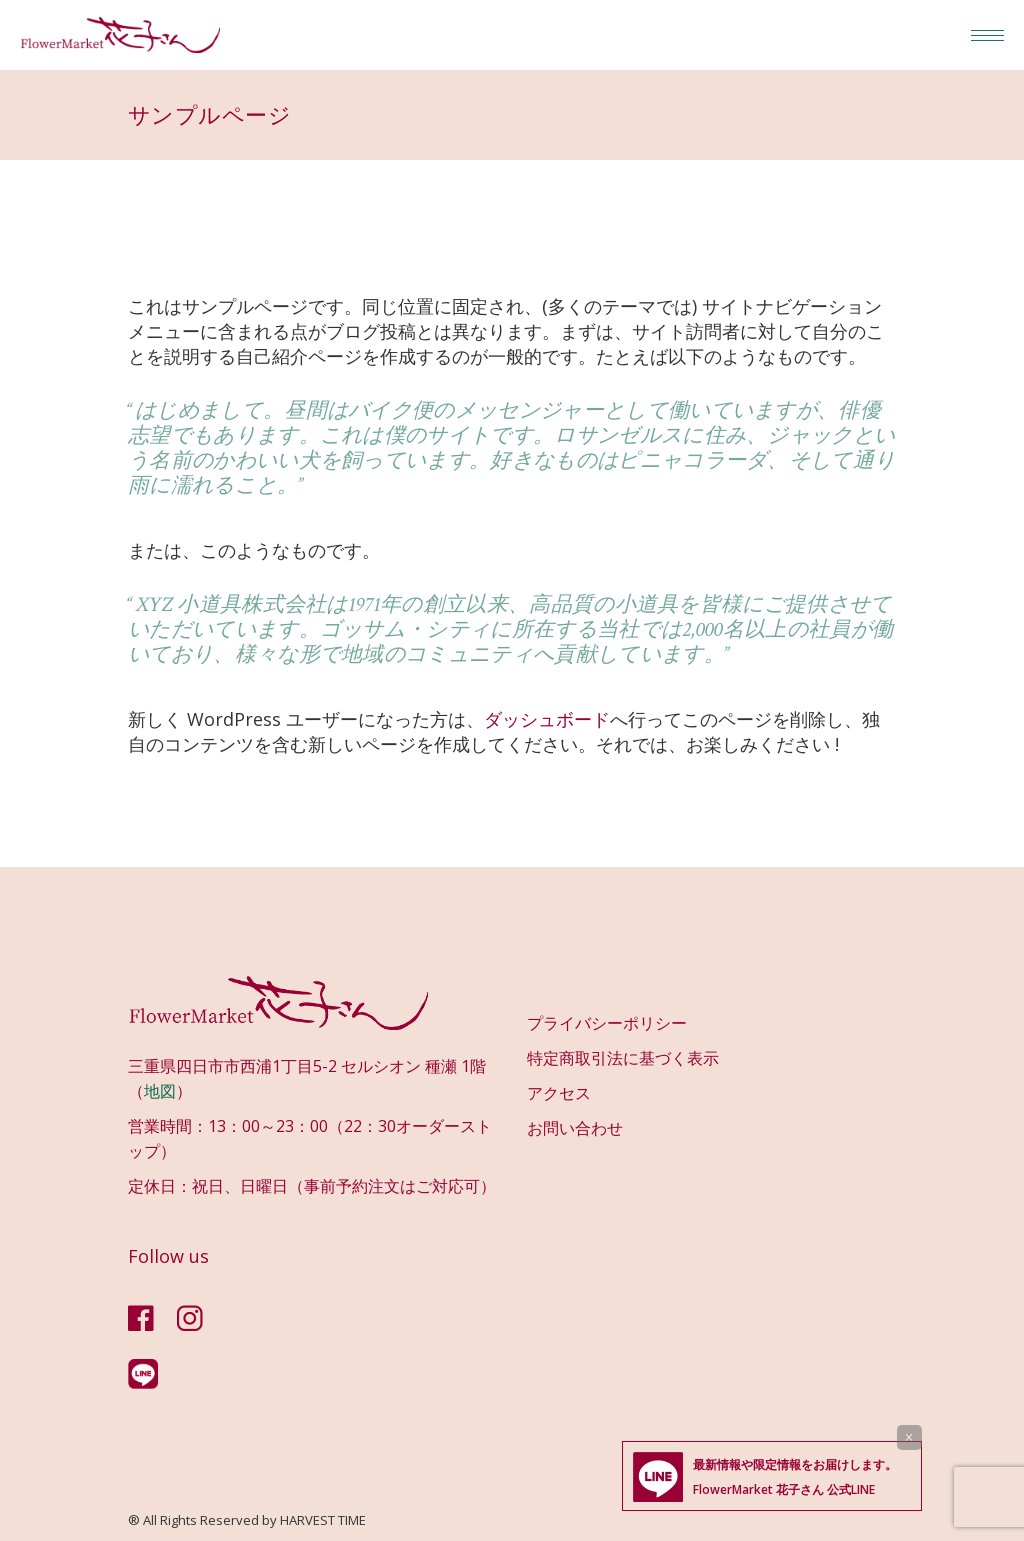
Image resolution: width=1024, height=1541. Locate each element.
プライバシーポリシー (607, 1023)
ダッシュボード (547, 719)
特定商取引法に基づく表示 (623, 1058)
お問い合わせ (575, 1128)
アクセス (559, 1093)
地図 (160, 1091)
